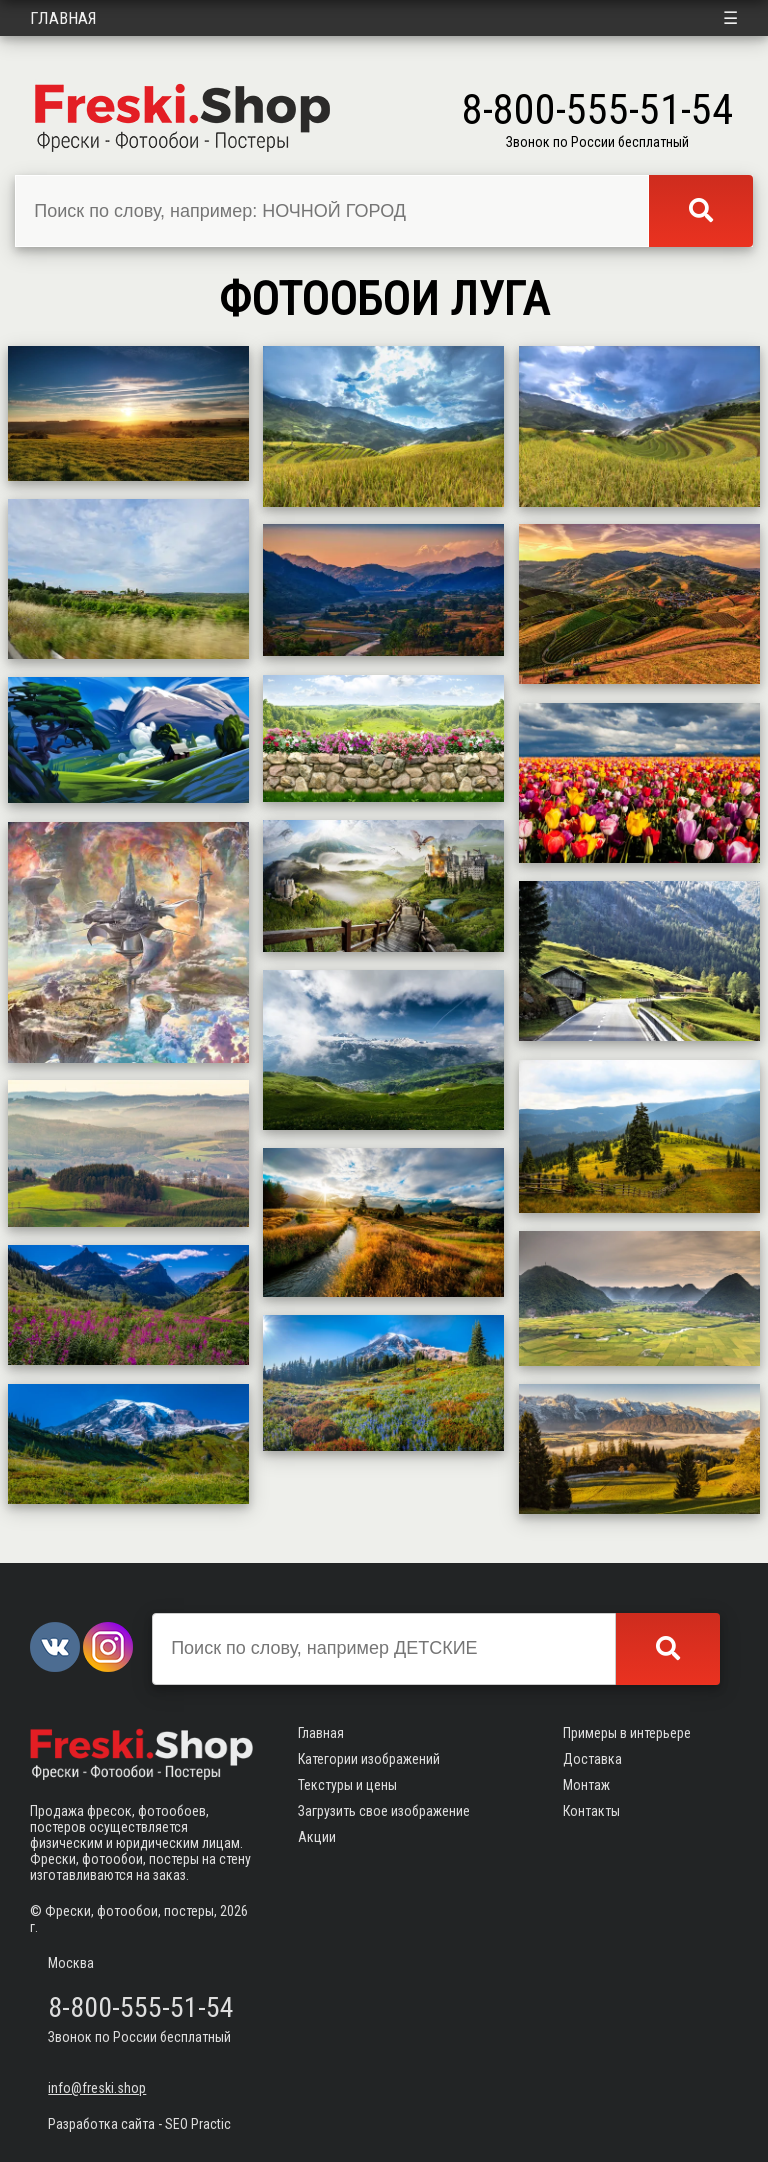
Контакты (591, 1811)
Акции (317, 1837)
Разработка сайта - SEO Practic (139, 2124)
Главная (63, 18)
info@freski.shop (97, 2088)
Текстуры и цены (347, 1785)
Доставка (592, 1759)
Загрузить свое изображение (384, 1811)
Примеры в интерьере (627, 1733)
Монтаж (586, 1785)
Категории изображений (369, 1759)
